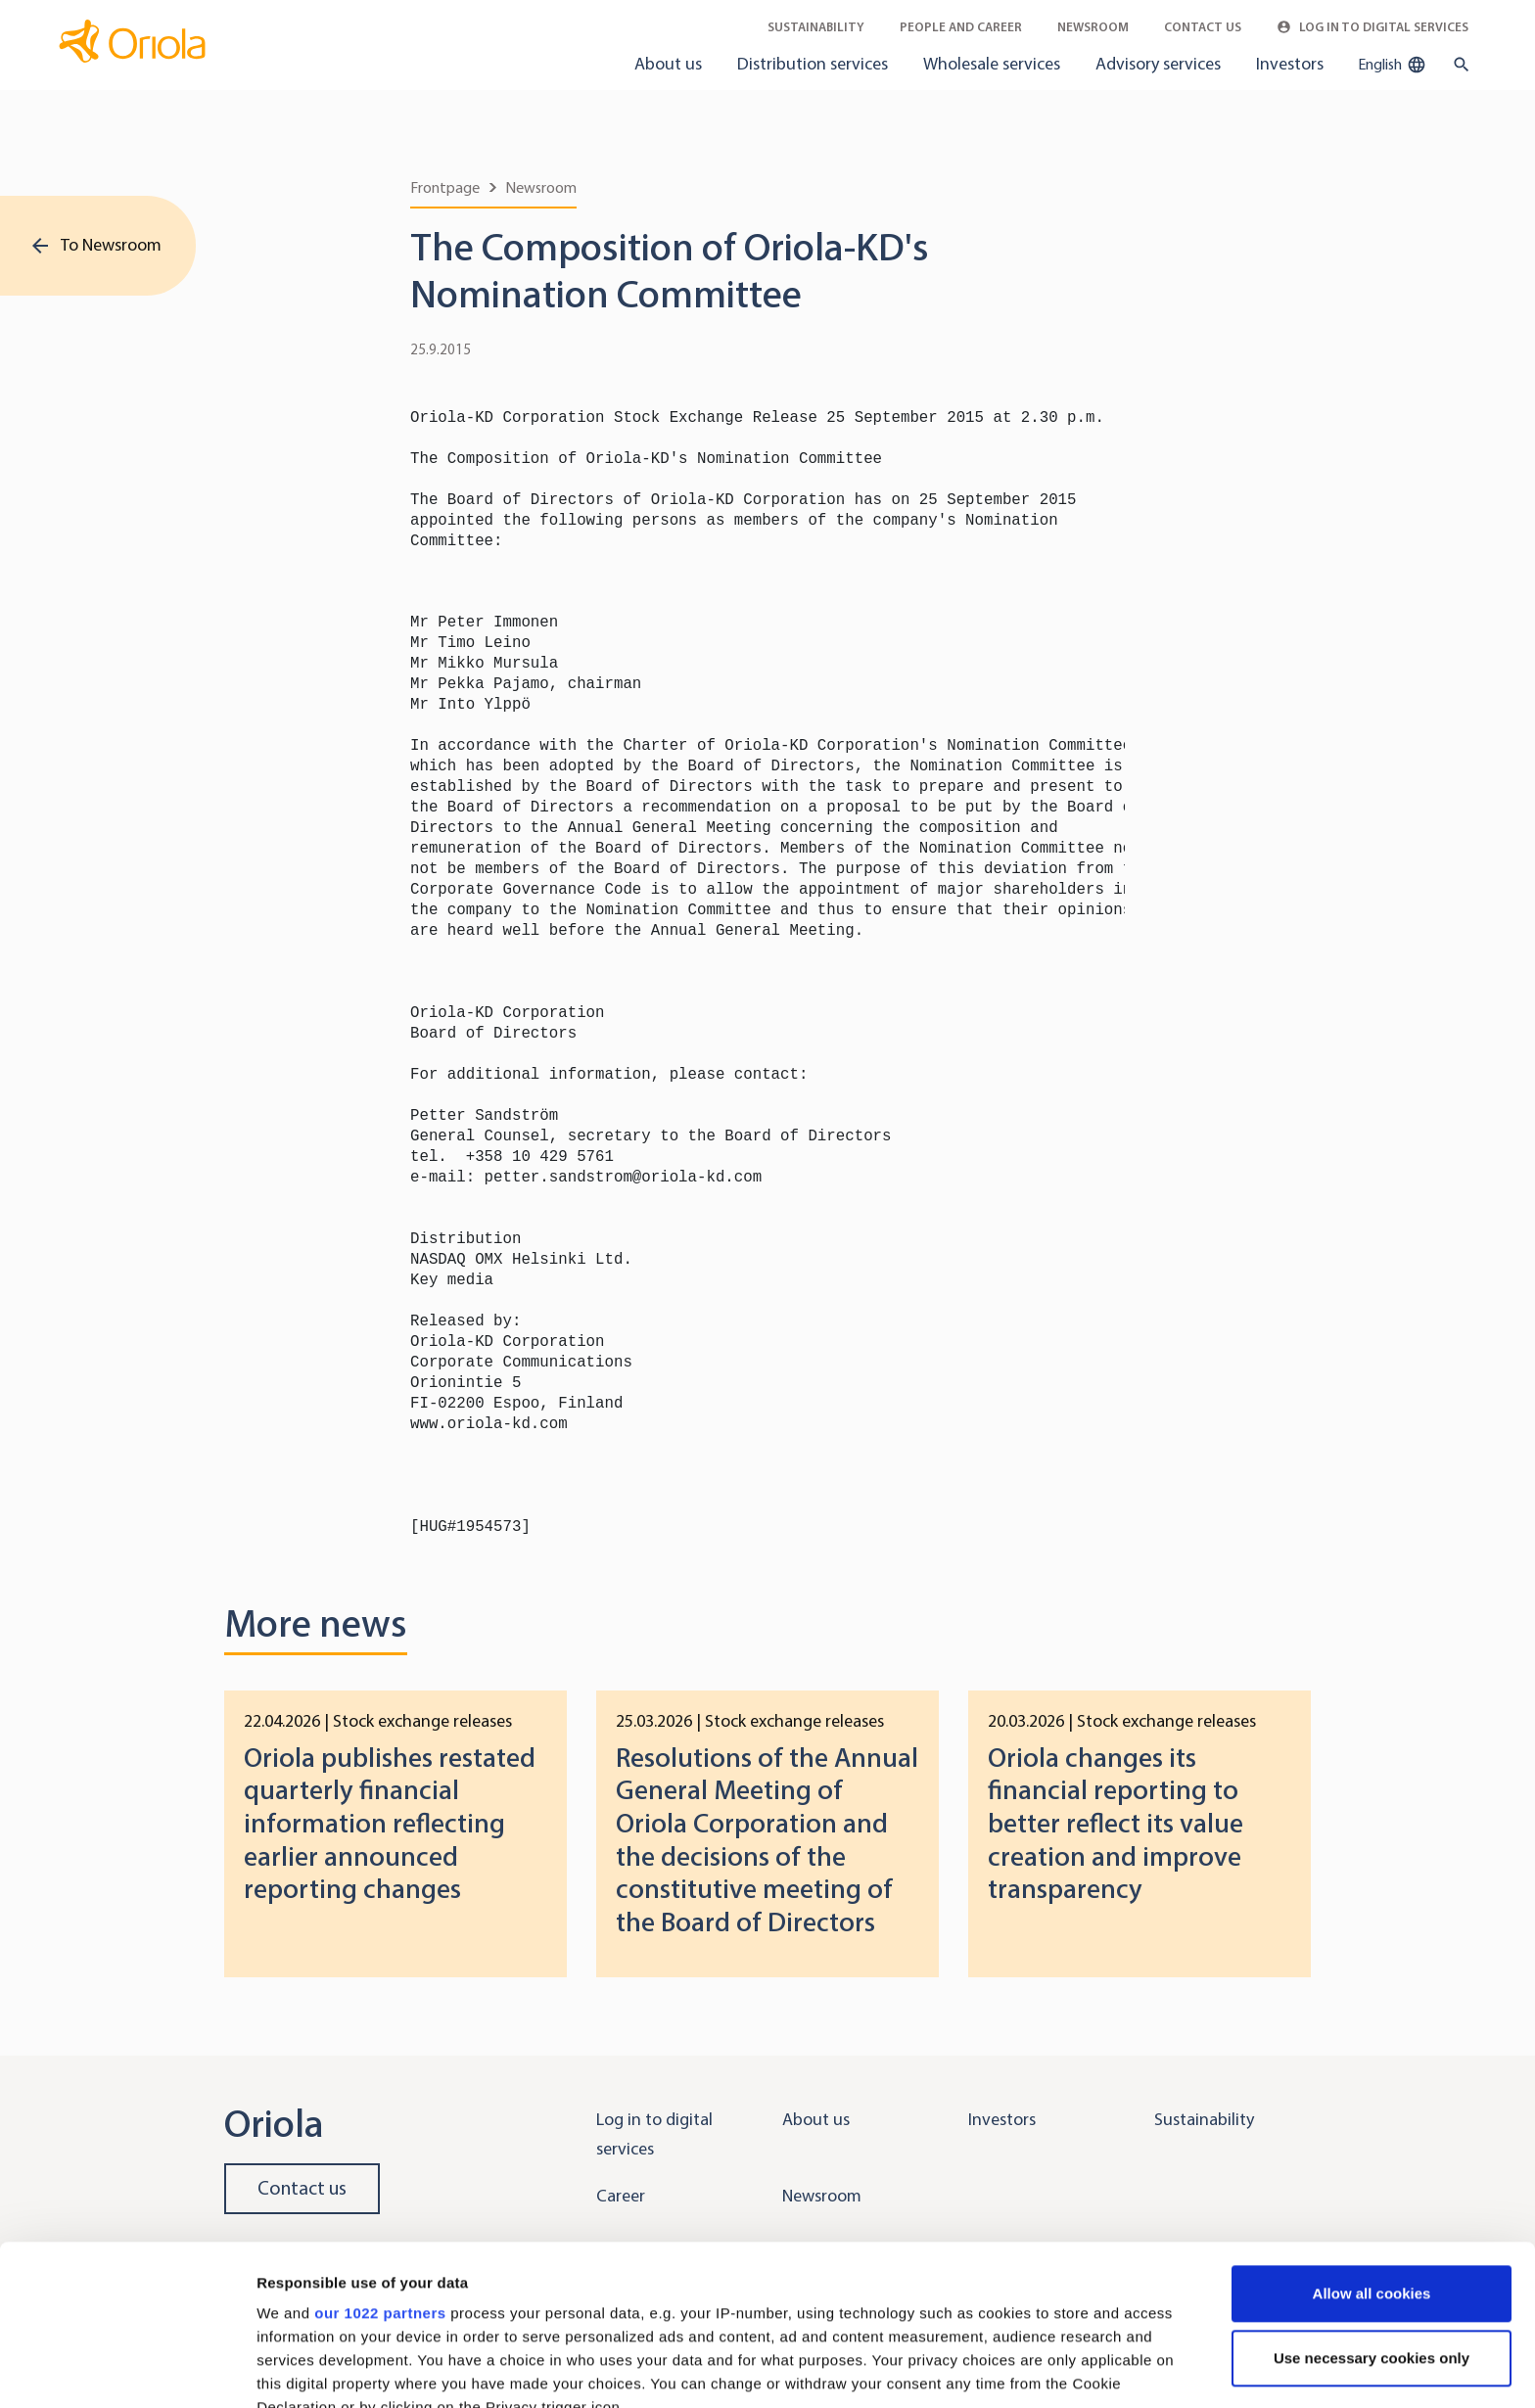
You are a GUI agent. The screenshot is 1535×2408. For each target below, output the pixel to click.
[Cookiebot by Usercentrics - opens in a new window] (126, 2370)
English (1392, 64)
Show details (302, 2369)
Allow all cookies (1372, 2133)
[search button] (1457, 64)
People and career (961, 27)
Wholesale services (991, 63)
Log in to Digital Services (1372, 27)
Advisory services (1158, 63)
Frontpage (445, 187)
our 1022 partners (379, 2153)
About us (668, 63)
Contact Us (1202, 27)
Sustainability (816, 27)
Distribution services (812, 63)
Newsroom (1093, 27)
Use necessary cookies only (1371, 2198)
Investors (1290, 63)
